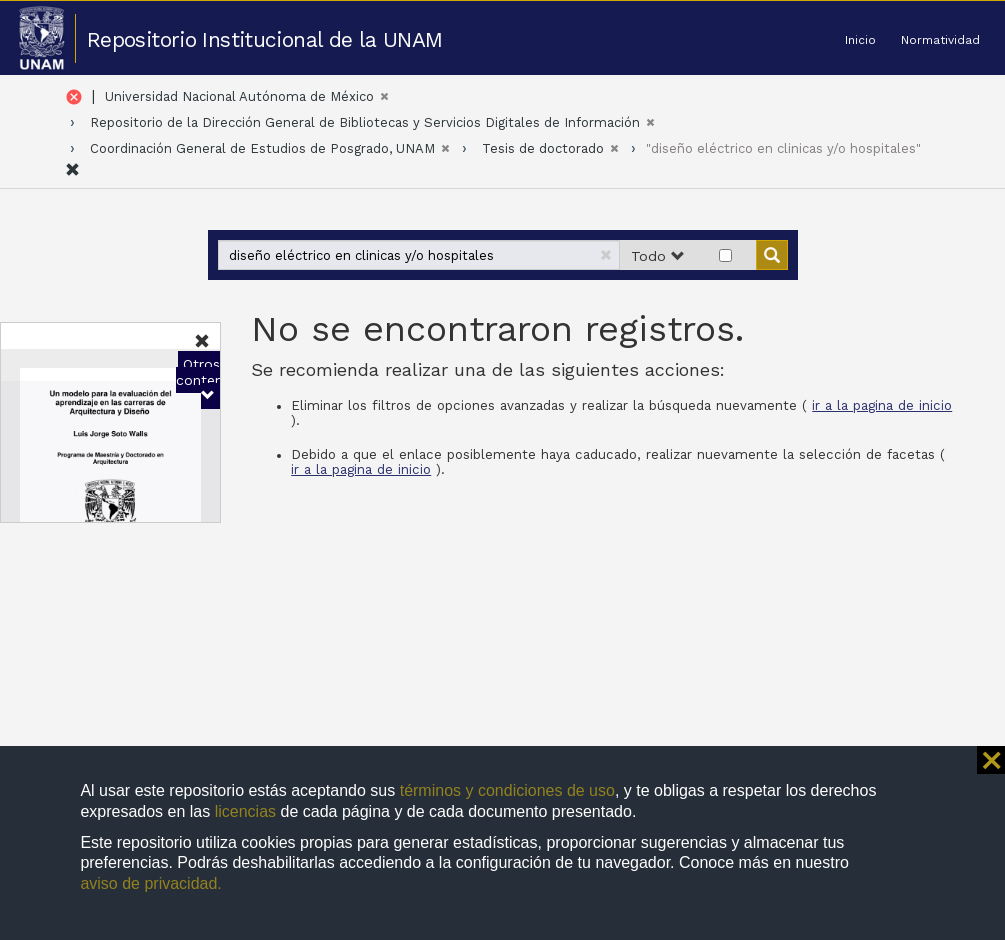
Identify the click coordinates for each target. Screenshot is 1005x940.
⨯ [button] (991, 760)
